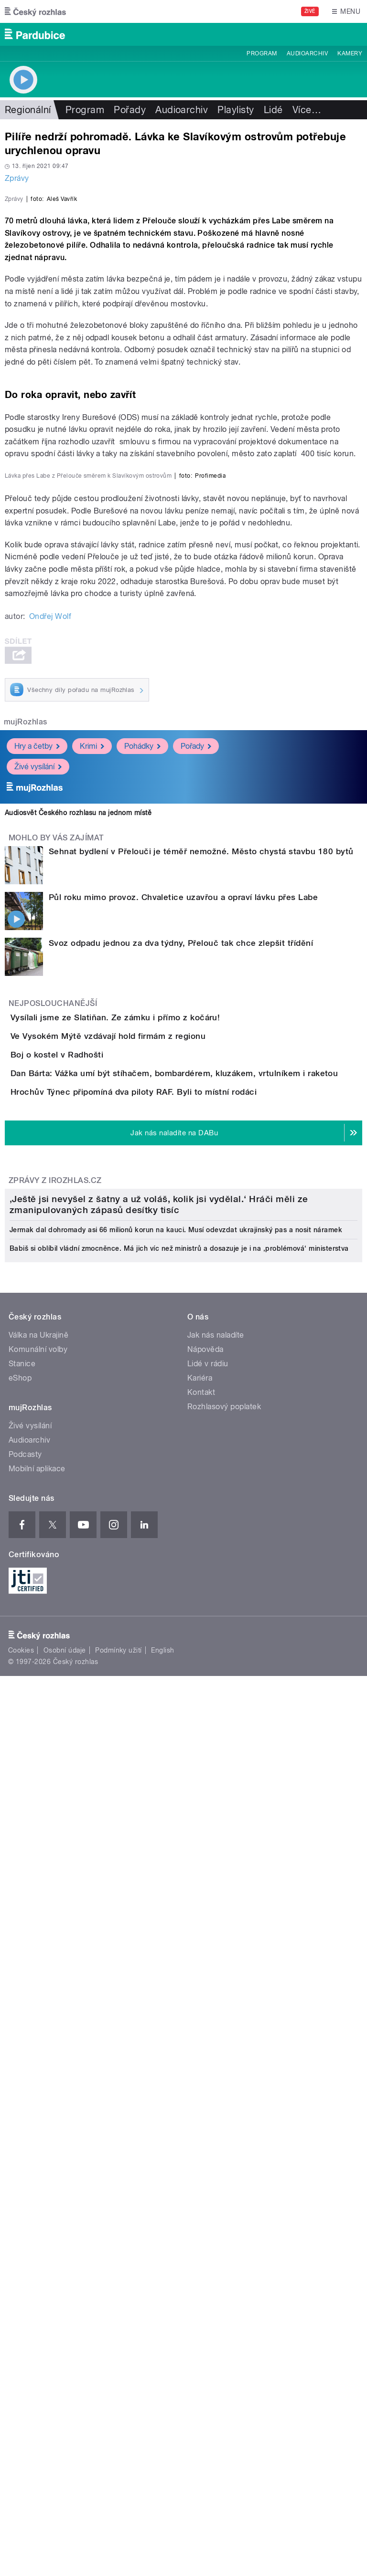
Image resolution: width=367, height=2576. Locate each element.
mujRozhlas (25, 1128)
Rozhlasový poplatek (224, 2187)
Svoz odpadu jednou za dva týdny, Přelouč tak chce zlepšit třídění (181, 1350)
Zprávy (17, 178)
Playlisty (235, 109)
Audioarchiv (307, 53)
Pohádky (142, 1153)
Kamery (349, 53)
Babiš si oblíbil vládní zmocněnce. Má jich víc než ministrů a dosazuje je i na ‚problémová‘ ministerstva (179, 2029)
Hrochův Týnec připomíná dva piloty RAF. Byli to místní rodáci (172, 1607)
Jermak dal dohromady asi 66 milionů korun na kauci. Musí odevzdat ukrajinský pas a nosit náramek (176, 2010)
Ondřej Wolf (50, 1022)
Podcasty (25, 2235)
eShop (20, 2158)
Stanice (22, 2144)
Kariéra (199, 2158)
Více (306, 109)
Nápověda (205, 2130)
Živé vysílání (38, 1173)
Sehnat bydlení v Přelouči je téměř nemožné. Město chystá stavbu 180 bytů (201, 1258)
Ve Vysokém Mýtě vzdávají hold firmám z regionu (146, 1470)
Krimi (92, 1153)
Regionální (28, 109)
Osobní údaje (64, 2431)
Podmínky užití (118, 2431)
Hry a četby (37, 1153)
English (162, 2431)
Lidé (273, 109)
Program (262, 53)
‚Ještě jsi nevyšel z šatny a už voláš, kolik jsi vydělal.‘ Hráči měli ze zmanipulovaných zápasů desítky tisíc (159, 1985)
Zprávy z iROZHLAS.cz (55, 1723)
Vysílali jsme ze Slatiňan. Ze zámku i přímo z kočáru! (153, 1424)
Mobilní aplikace (37, 2249)
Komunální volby (38, 2130)
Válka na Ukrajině (38, 2115)
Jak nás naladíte (215, 2115)
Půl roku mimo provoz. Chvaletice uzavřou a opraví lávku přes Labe (183, 1304)
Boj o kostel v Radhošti (95, 1515)
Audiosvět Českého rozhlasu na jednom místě (78, 1220)
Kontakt (201, 2173)
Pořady (130, 109)
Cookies (21, 2431)
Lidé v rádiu (207, 2144)
